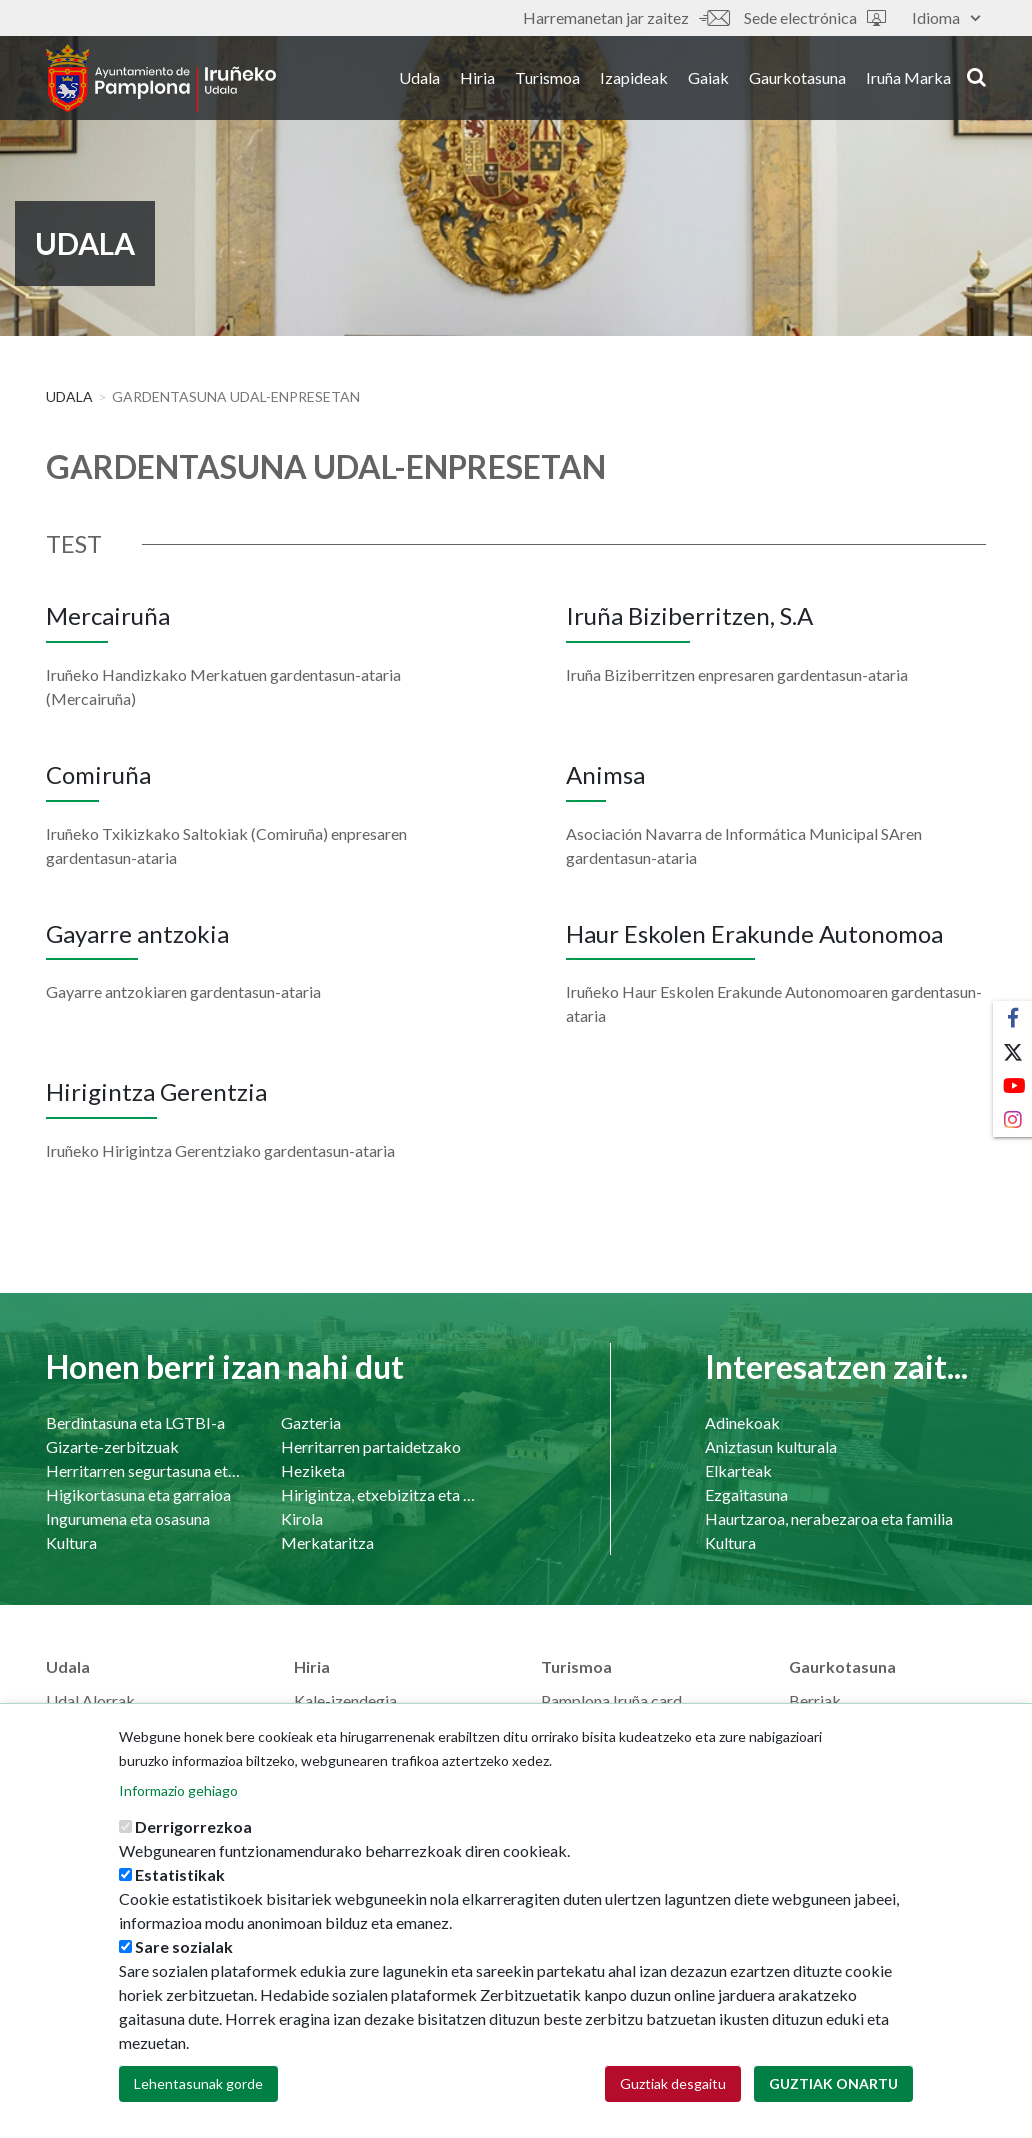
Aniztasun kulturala (771, 1446)
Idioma (946, 17)
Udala (419, 78)
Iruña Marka (908, 78)
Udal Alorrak (90, 1700)
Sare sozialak (184, 1949)
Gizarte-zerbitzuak (112, 1446)
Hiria (477, 78)
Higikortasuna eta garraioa (138, 1494)
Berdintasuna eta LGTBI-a (135, 1422)
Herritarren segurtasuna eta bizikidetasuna (143, 1470)
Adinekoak (742, 1422)
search (976, 77)
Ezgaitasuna (746, 1494)
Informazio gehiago (178, 1793)
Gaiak (708, 78)
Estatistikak (180, 1877)
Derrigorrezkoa (193, 1829)
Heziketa (313, 1470)
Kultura (71, 1542)
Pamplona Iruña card (611, 1700)
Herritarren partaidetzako (371, 1446)
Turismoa (547, 78)
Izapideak (634, 78)
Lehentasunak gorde (198, 2086)
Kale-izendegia (345, 1700)
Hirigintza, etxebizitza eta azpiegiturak (378, 1494)
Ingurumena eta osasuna (128, 1518)
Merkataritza (327, 1542)
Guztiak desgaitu (673, 2086)
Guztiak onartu (833, 2086)
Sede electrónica (815, 17)
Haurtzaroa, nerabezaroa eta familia (829, 1518)
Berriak (815, 1700)
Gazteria (311, 1422)
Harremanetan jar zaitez (626, 17)
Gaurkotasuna (797, 78)
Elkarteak (738, 1470)
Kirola (302, 1518)
